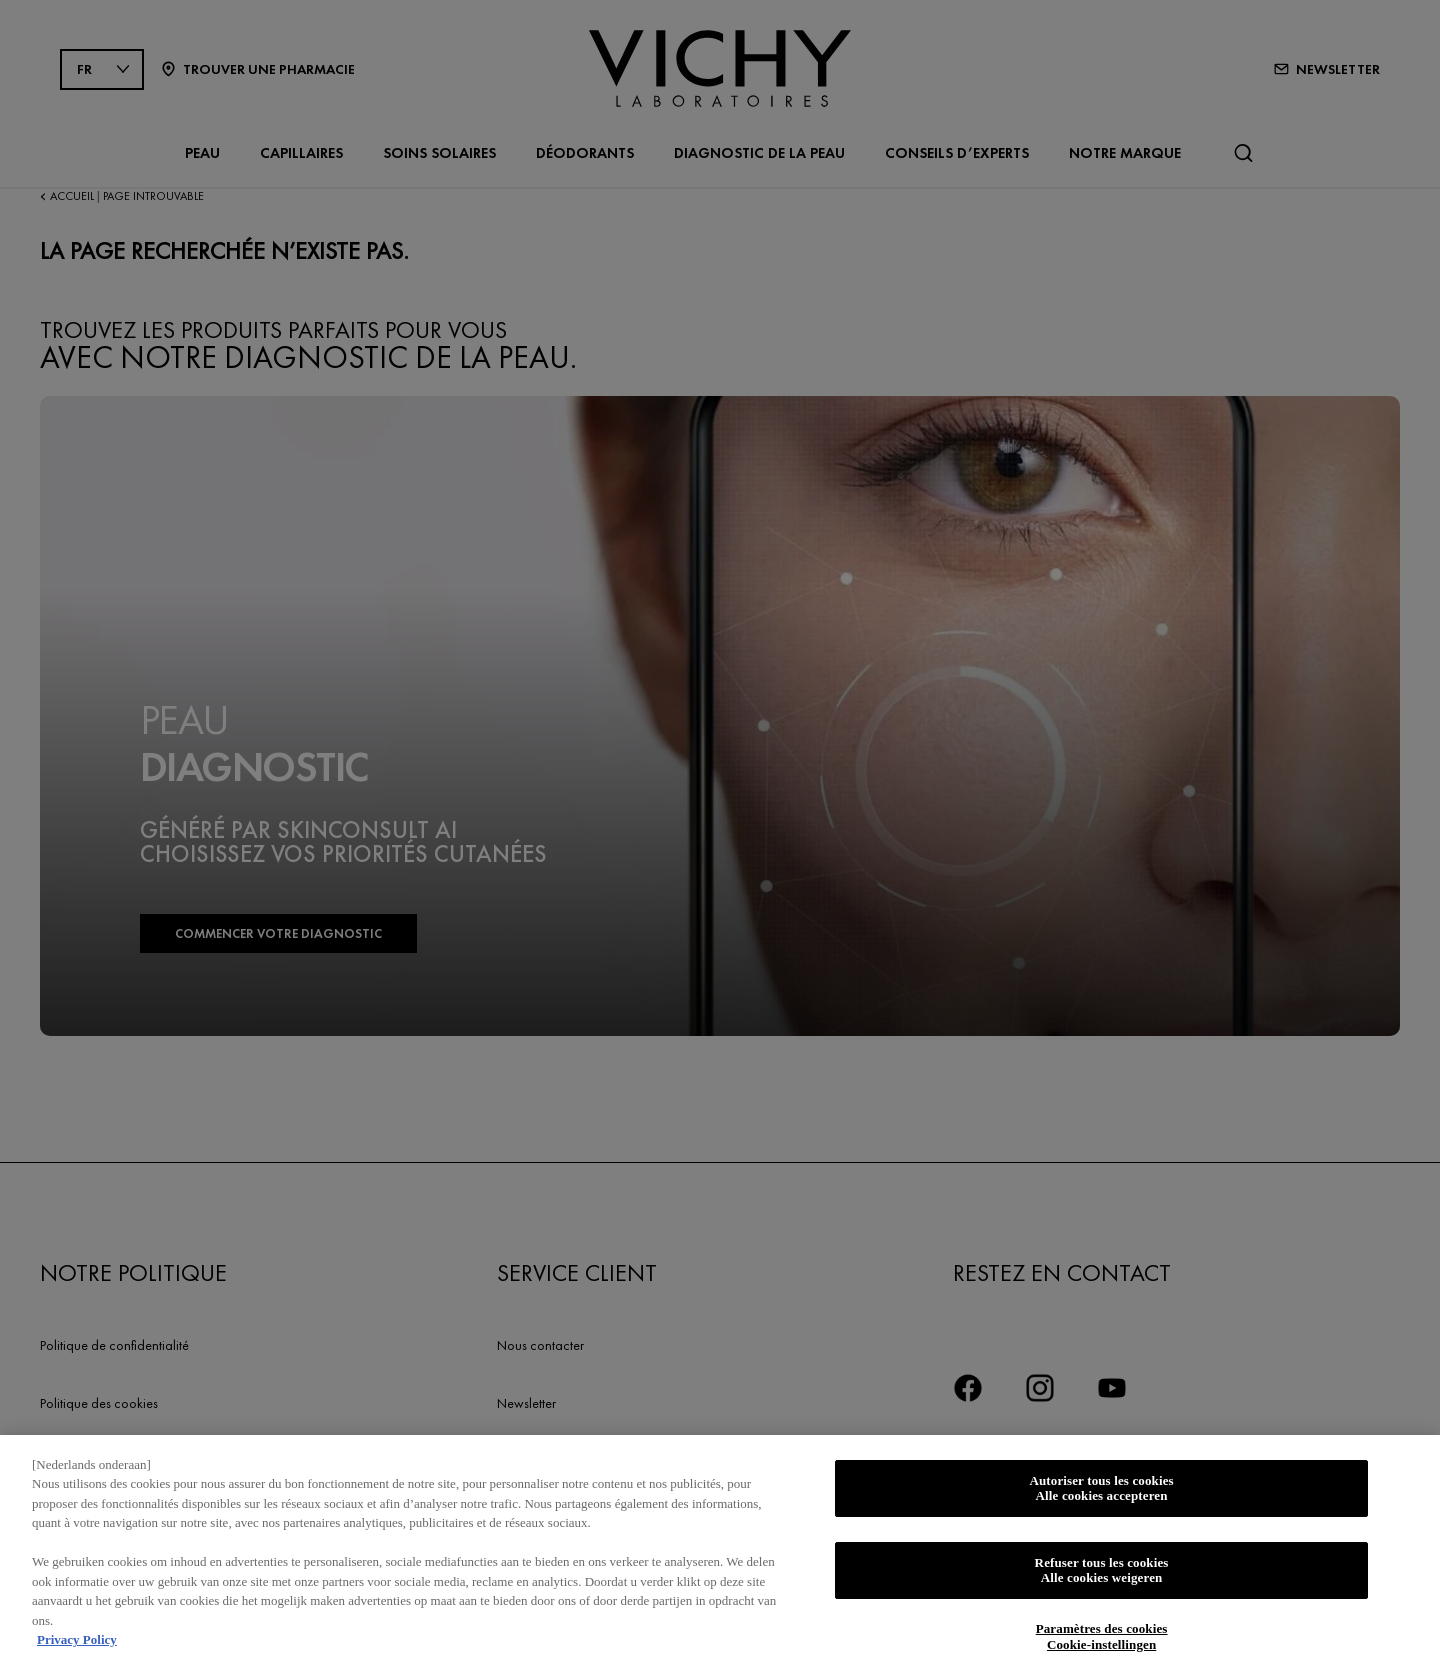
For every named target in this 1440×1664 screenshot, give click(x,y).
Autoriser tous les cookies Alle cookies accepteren (1101, 1495)
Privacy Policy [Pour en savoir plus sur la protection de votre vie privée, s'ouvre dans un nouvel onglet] (77, 1647)
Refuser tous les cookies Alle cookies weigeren (1102, 1577)
